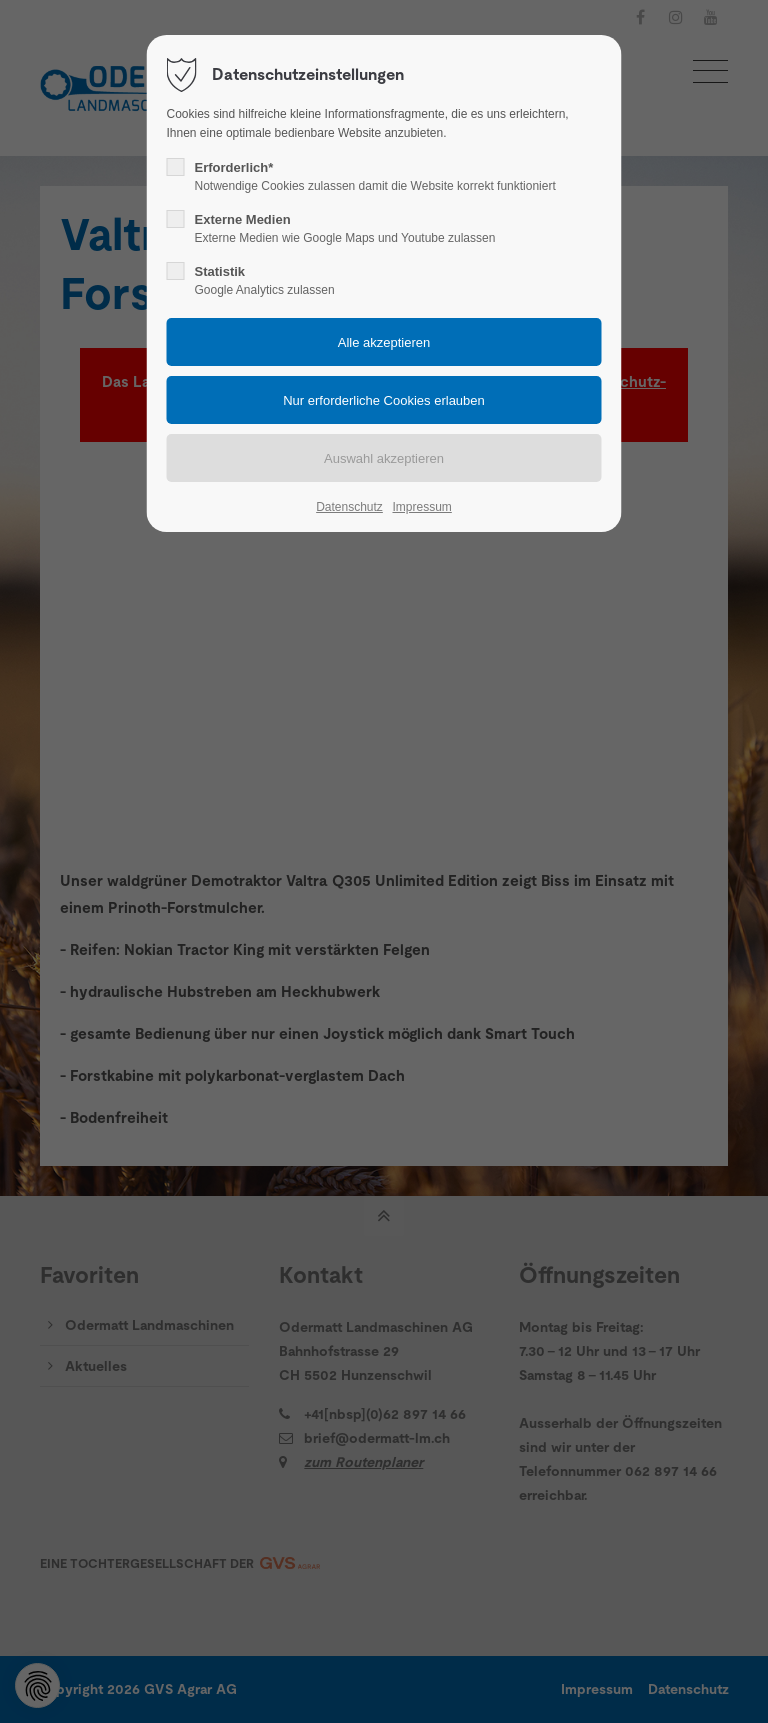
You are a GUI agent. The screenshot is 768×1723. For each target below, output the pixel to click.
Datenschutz (349, 507)
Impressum (421, 507)
